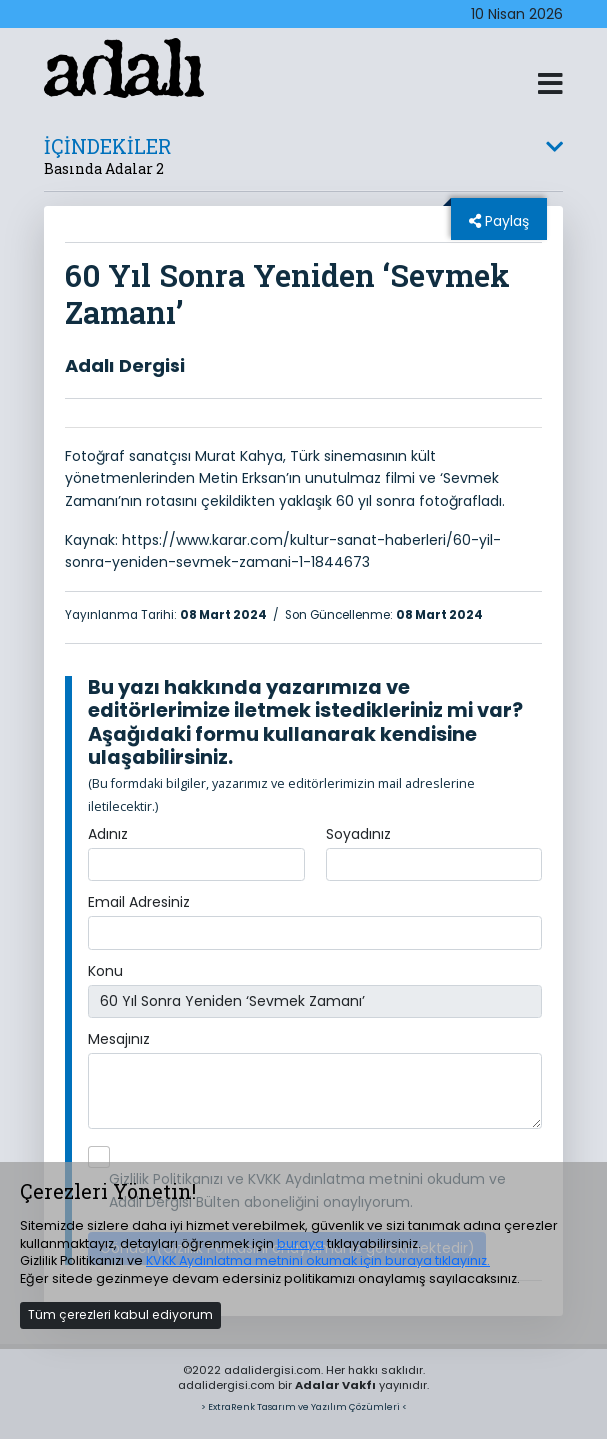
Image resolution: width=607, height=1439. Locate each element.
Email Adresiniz (139, 902)
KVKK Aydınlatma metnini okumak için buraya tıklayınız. (318, 1260)
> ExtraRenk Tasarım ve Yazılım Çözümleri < (304, 1406)
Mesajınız (119, 1039)
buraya (300, 1243)
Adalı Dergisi (125, 365)
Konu (105, 971)
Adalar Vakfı (335, 1385)
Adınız (108, 834)
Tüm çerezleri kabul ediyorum (120, 1314)
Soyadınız (358, 834)
